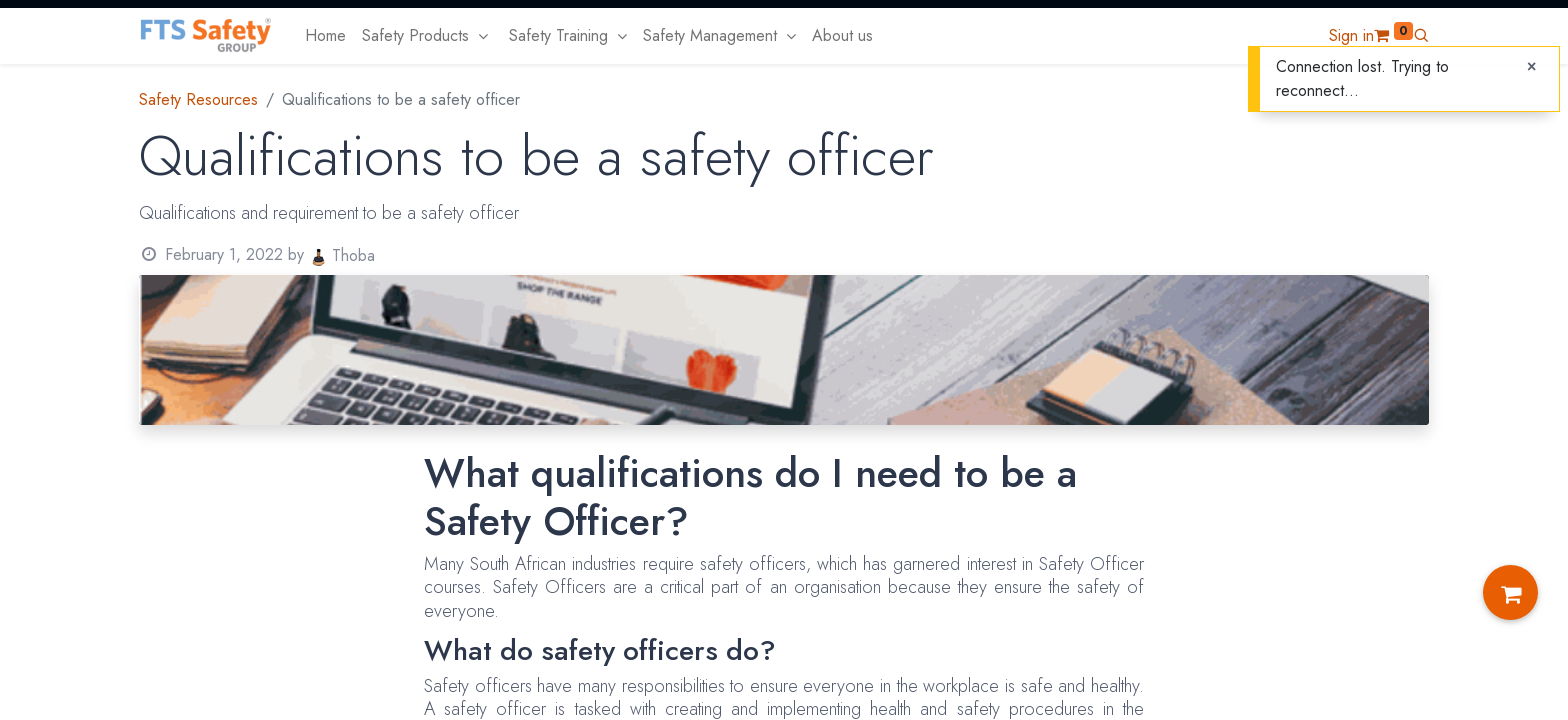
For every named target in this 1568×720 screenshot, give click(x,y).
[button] (1421, 35)
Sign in (1351, 35)
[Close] (1531, 67)
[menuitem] (325, 36)
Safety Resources (198, 99)
